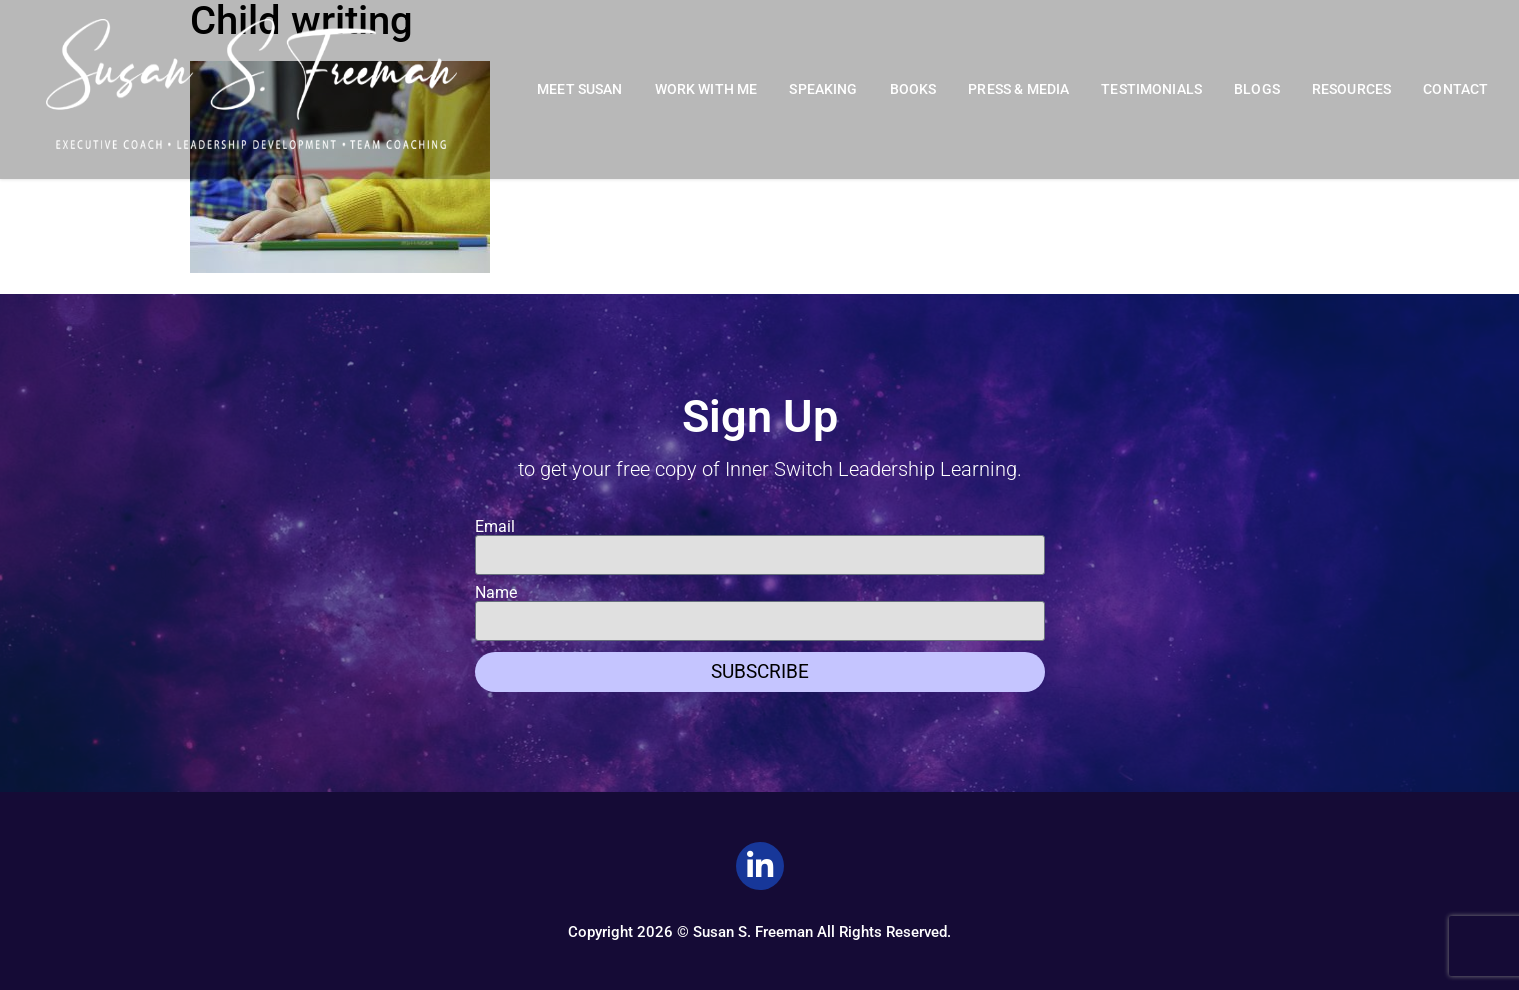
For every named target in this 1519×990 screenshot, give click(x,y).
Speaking (823, 89)
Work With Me (706, 89)
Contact (1455, 89)
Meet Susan (580, 89)
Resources (1351, 89)
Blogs (1257, 89)
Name (496, 593)
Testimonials (1151, 89)
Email (495, 527)
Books (913, 89)
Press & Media (1018, 89)
